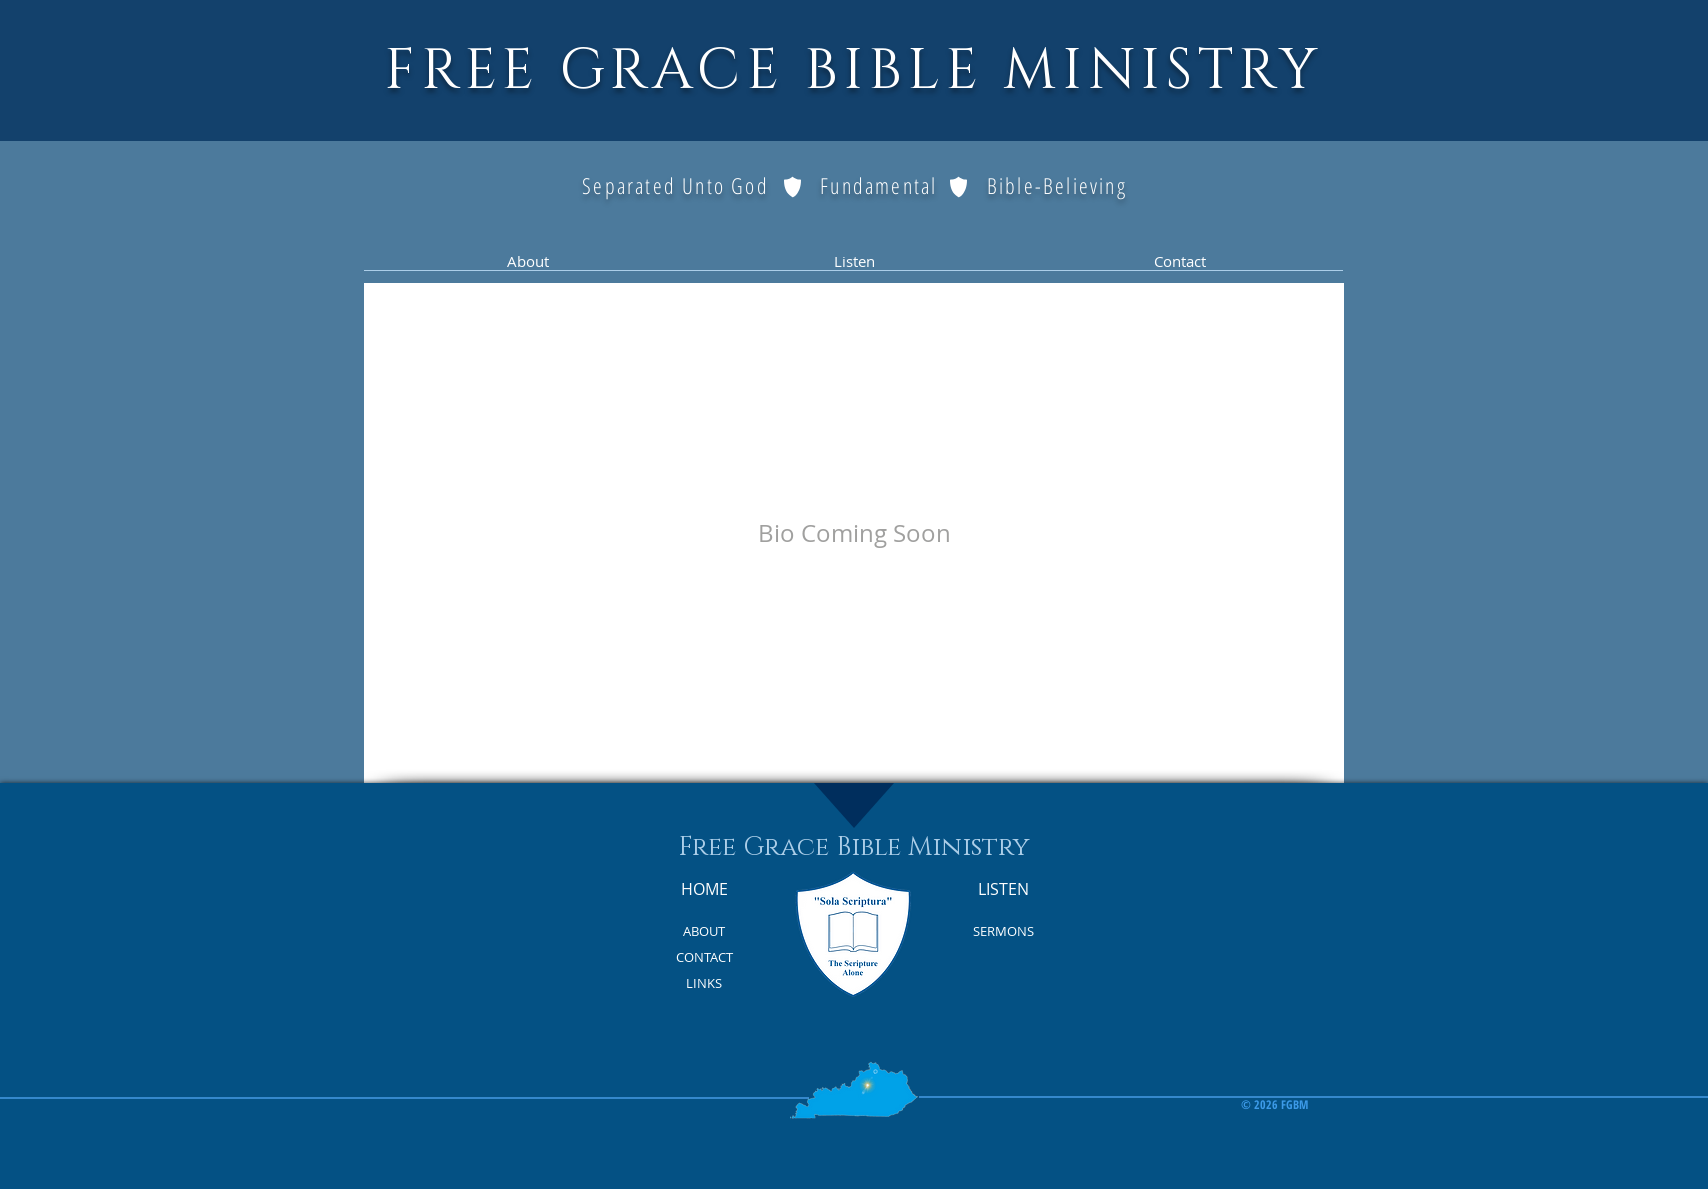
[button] (527, 268)
